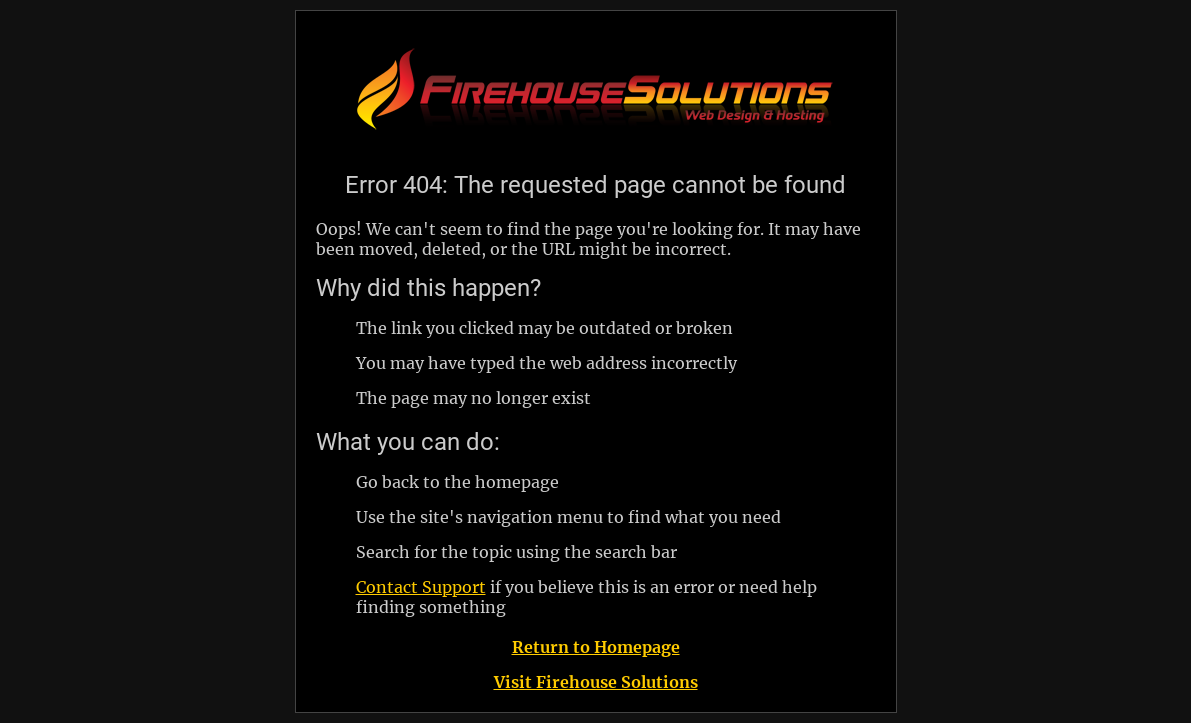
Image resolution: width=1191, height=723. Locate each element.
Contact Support (421, 587)
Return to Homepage (596, 647)
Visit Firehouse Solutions (596, 682)
